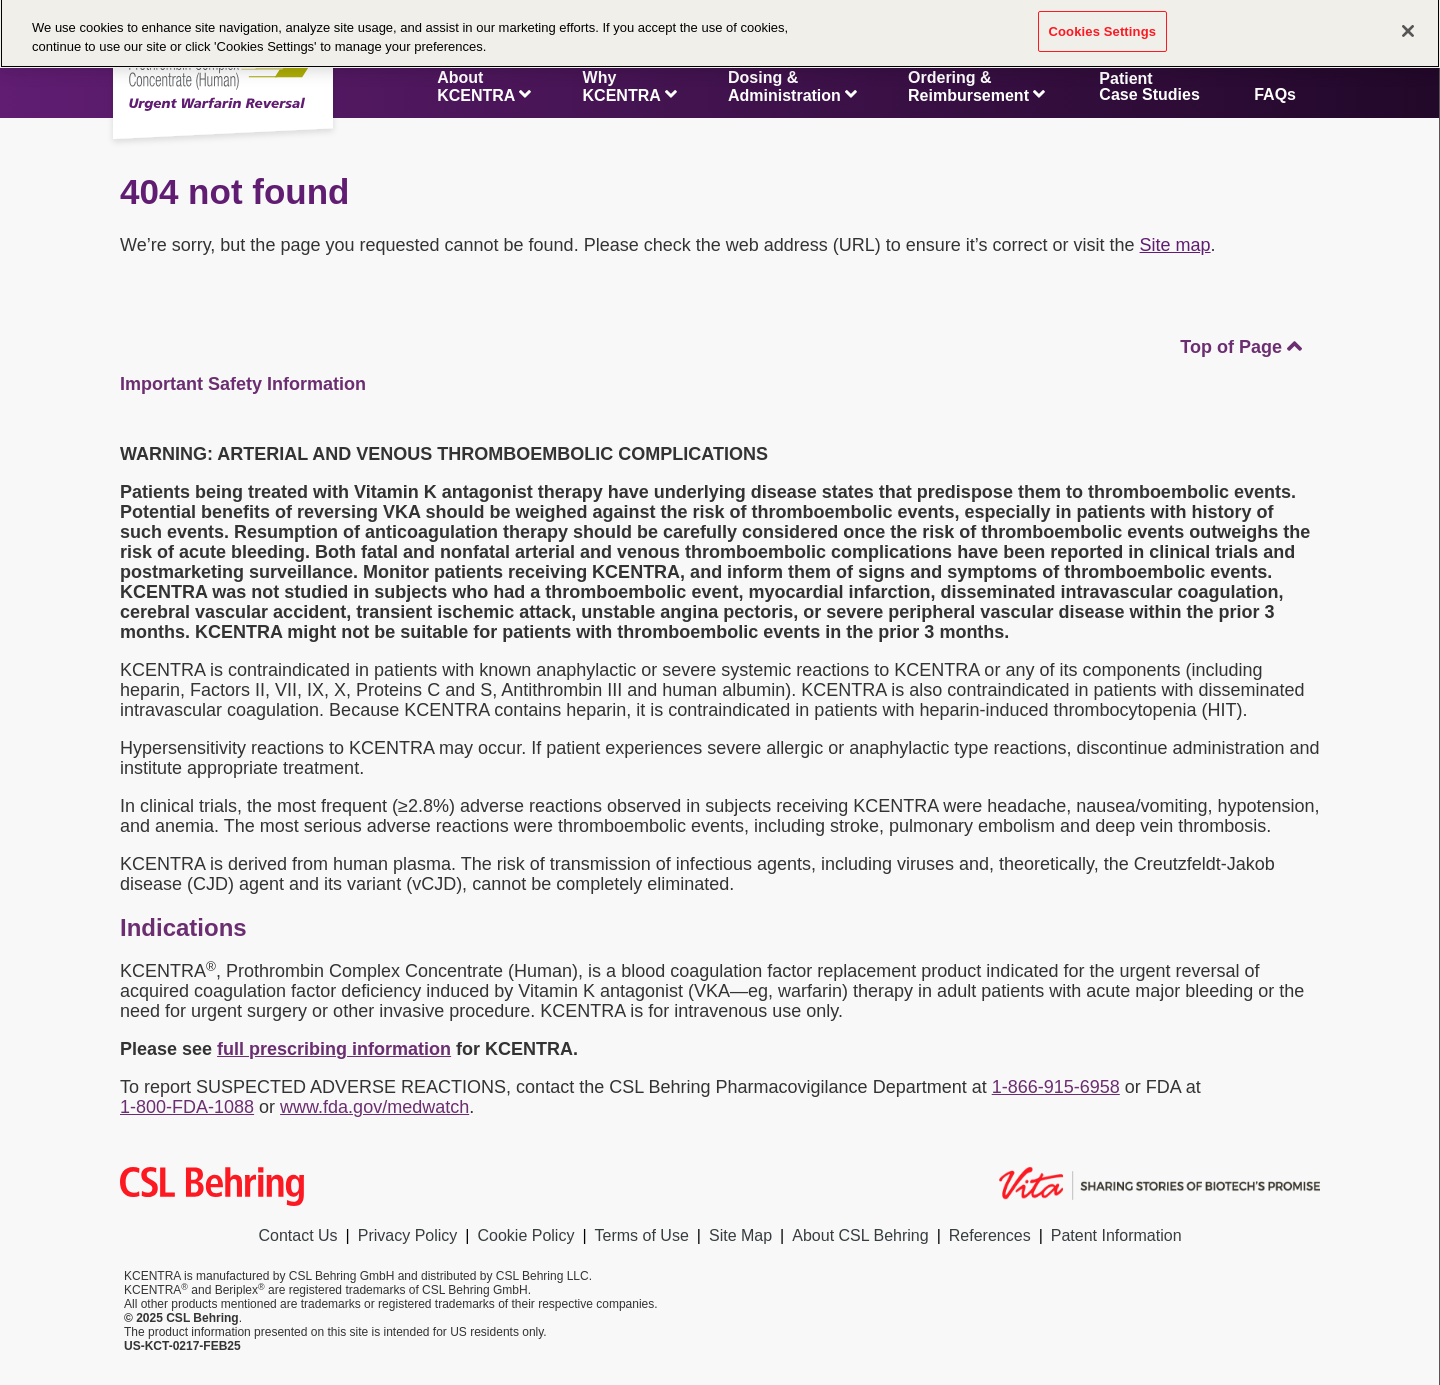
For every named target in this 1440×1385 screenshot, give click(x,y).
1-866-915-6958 (1056, 1087)
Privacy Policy (408, 1235)
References (990, 1235)
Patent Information (1116, 1235)
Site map (1175, 245)
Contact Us (297, 1235)
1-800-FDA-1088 (187, 1107)
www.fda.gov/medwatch (374, 1107)
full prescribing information (334, 1049)
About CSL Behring (860, 1235)
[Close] (1408, 25)
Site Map (740, 1235)
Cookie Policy (525, 1235)
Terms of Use (642, 1235)
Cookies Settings (1103, 25)
